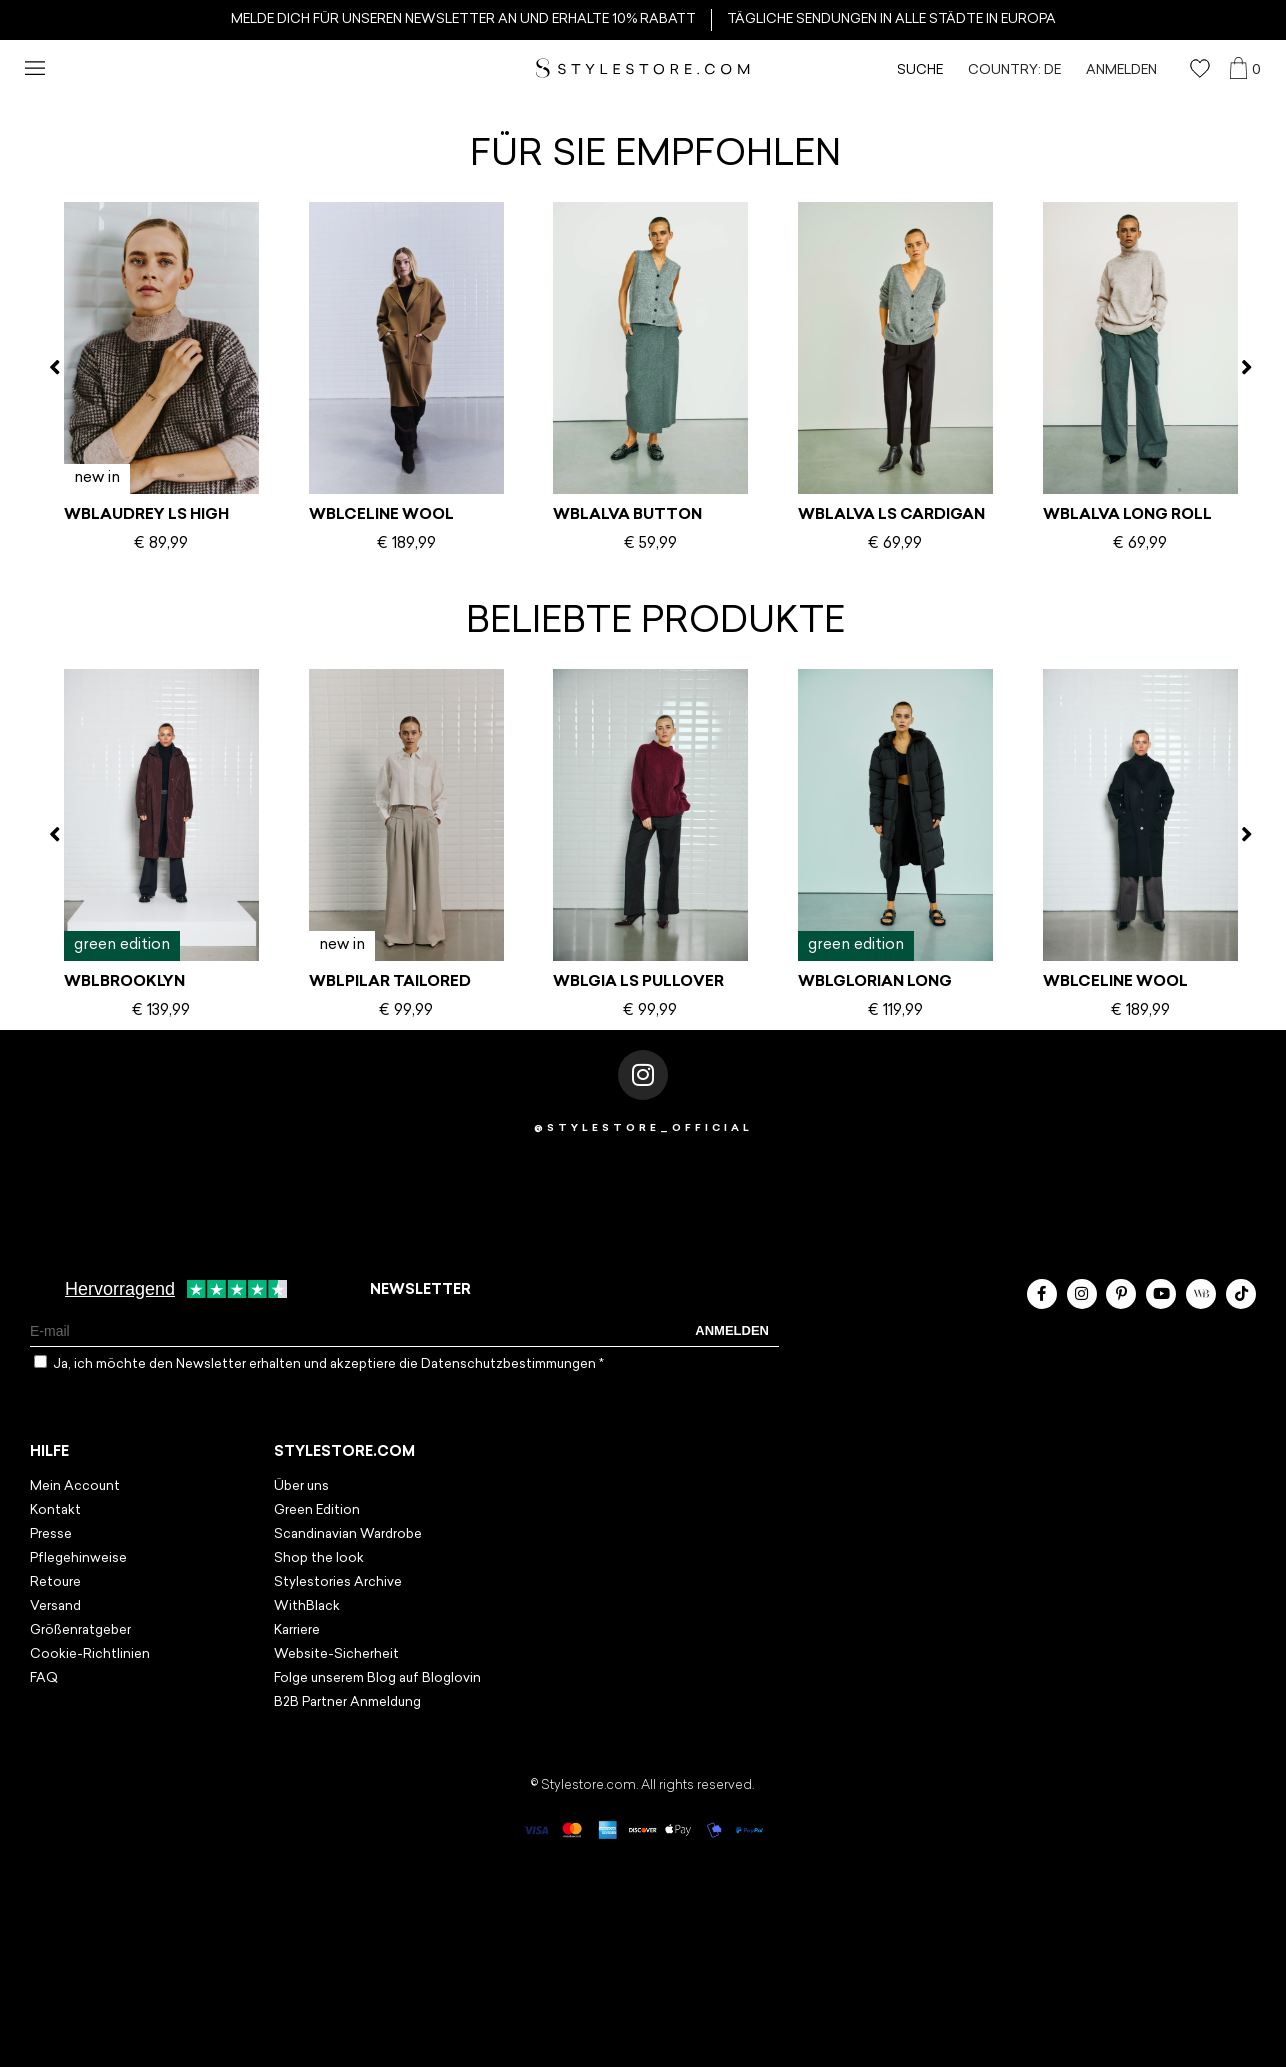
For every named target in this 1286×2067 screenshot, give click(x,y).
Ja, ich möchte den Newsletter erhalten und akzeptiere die (328, 1364)
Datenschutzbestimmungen (510, 1364)
